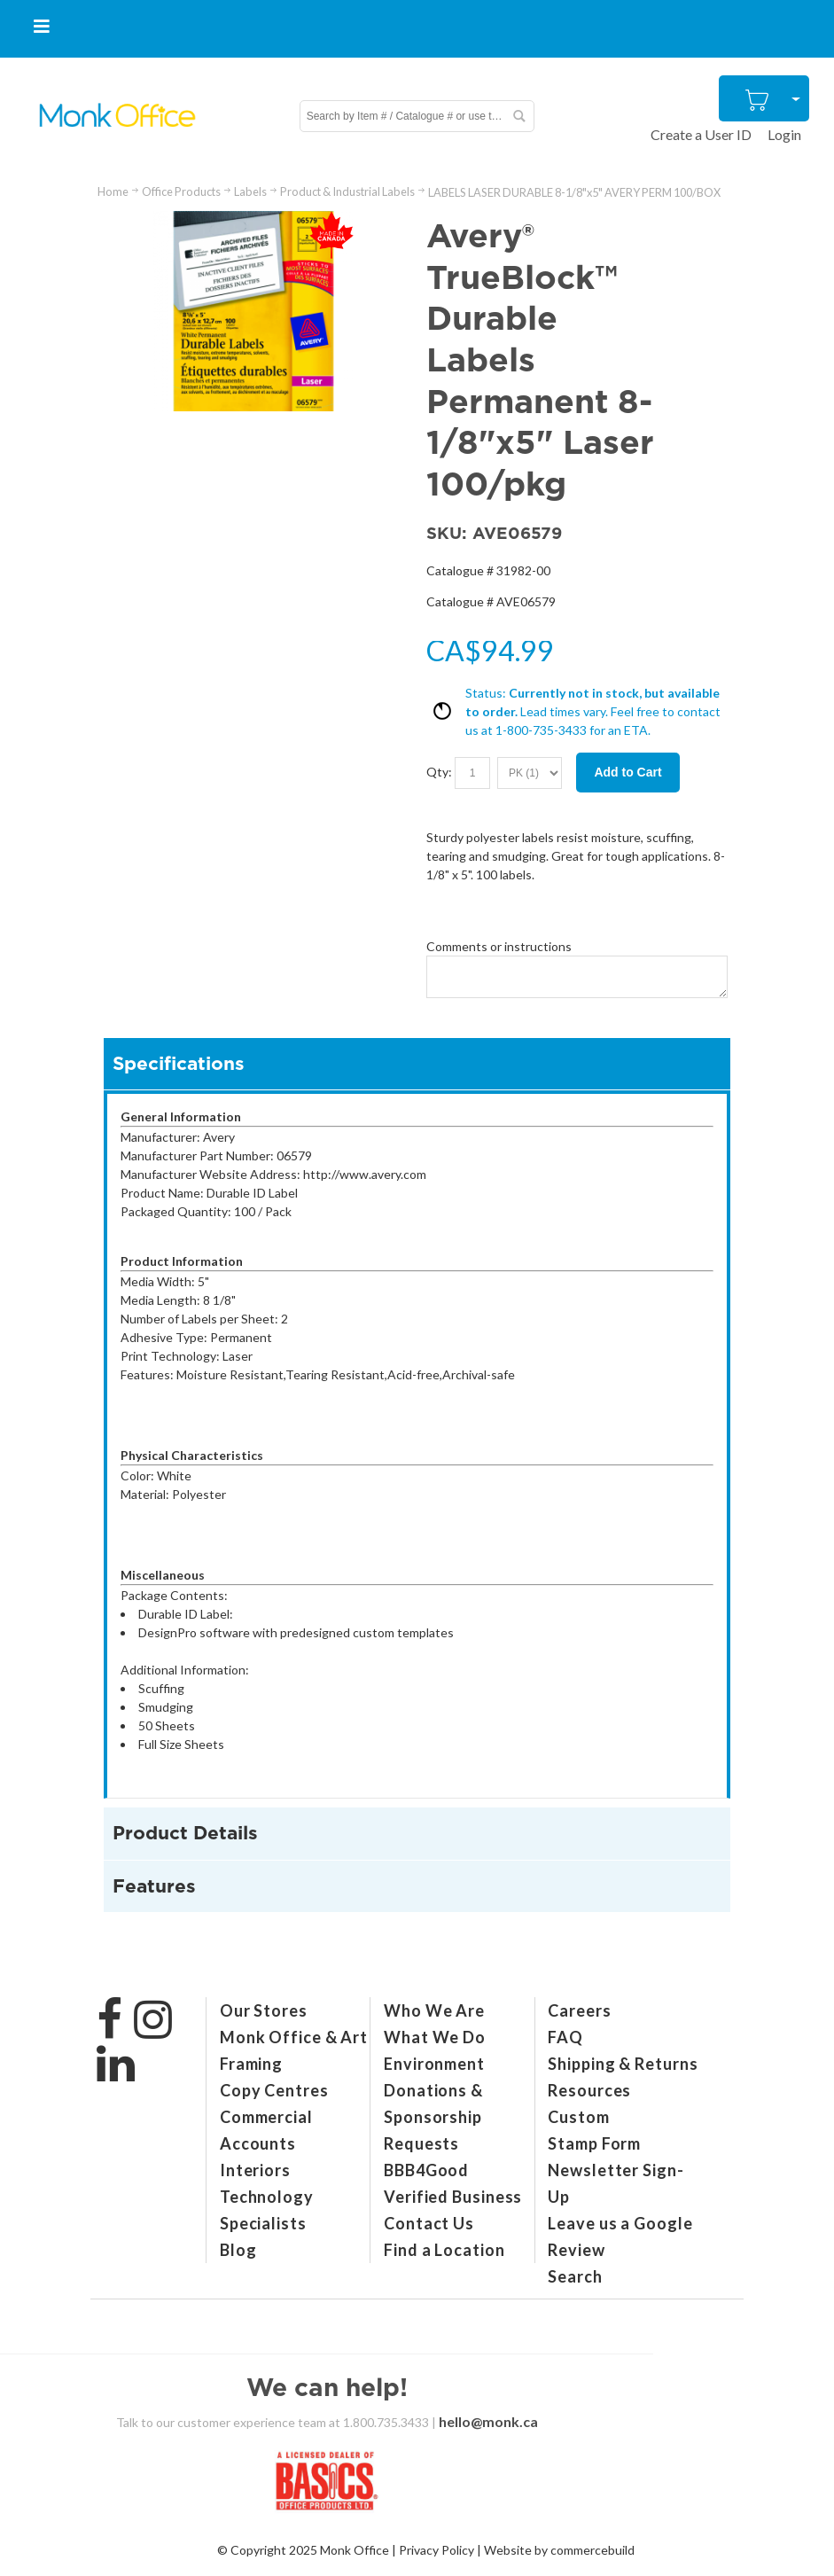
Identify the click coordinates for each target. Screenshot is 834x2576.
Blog (238, 2250)
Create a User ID (701, 134)
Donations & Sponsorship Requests (433, 2116)
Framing (251, 2063)
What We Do (435, 2037)
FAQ (565, 2037)
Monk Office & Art (294, 2037)
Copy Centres (274, 2090)
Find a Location (444, 2250)
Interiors (255, 2170)
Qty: (439, 770)
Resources (589, 2090)
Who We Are (434, 2010)
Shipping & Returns (623, 2063)
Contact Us (429, 2223)
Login (784, 134)
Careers (579, 2010)
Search (575, 2276)
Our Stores (264, 2010)
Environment (434, 2063)
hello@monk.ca (488, 2421)
